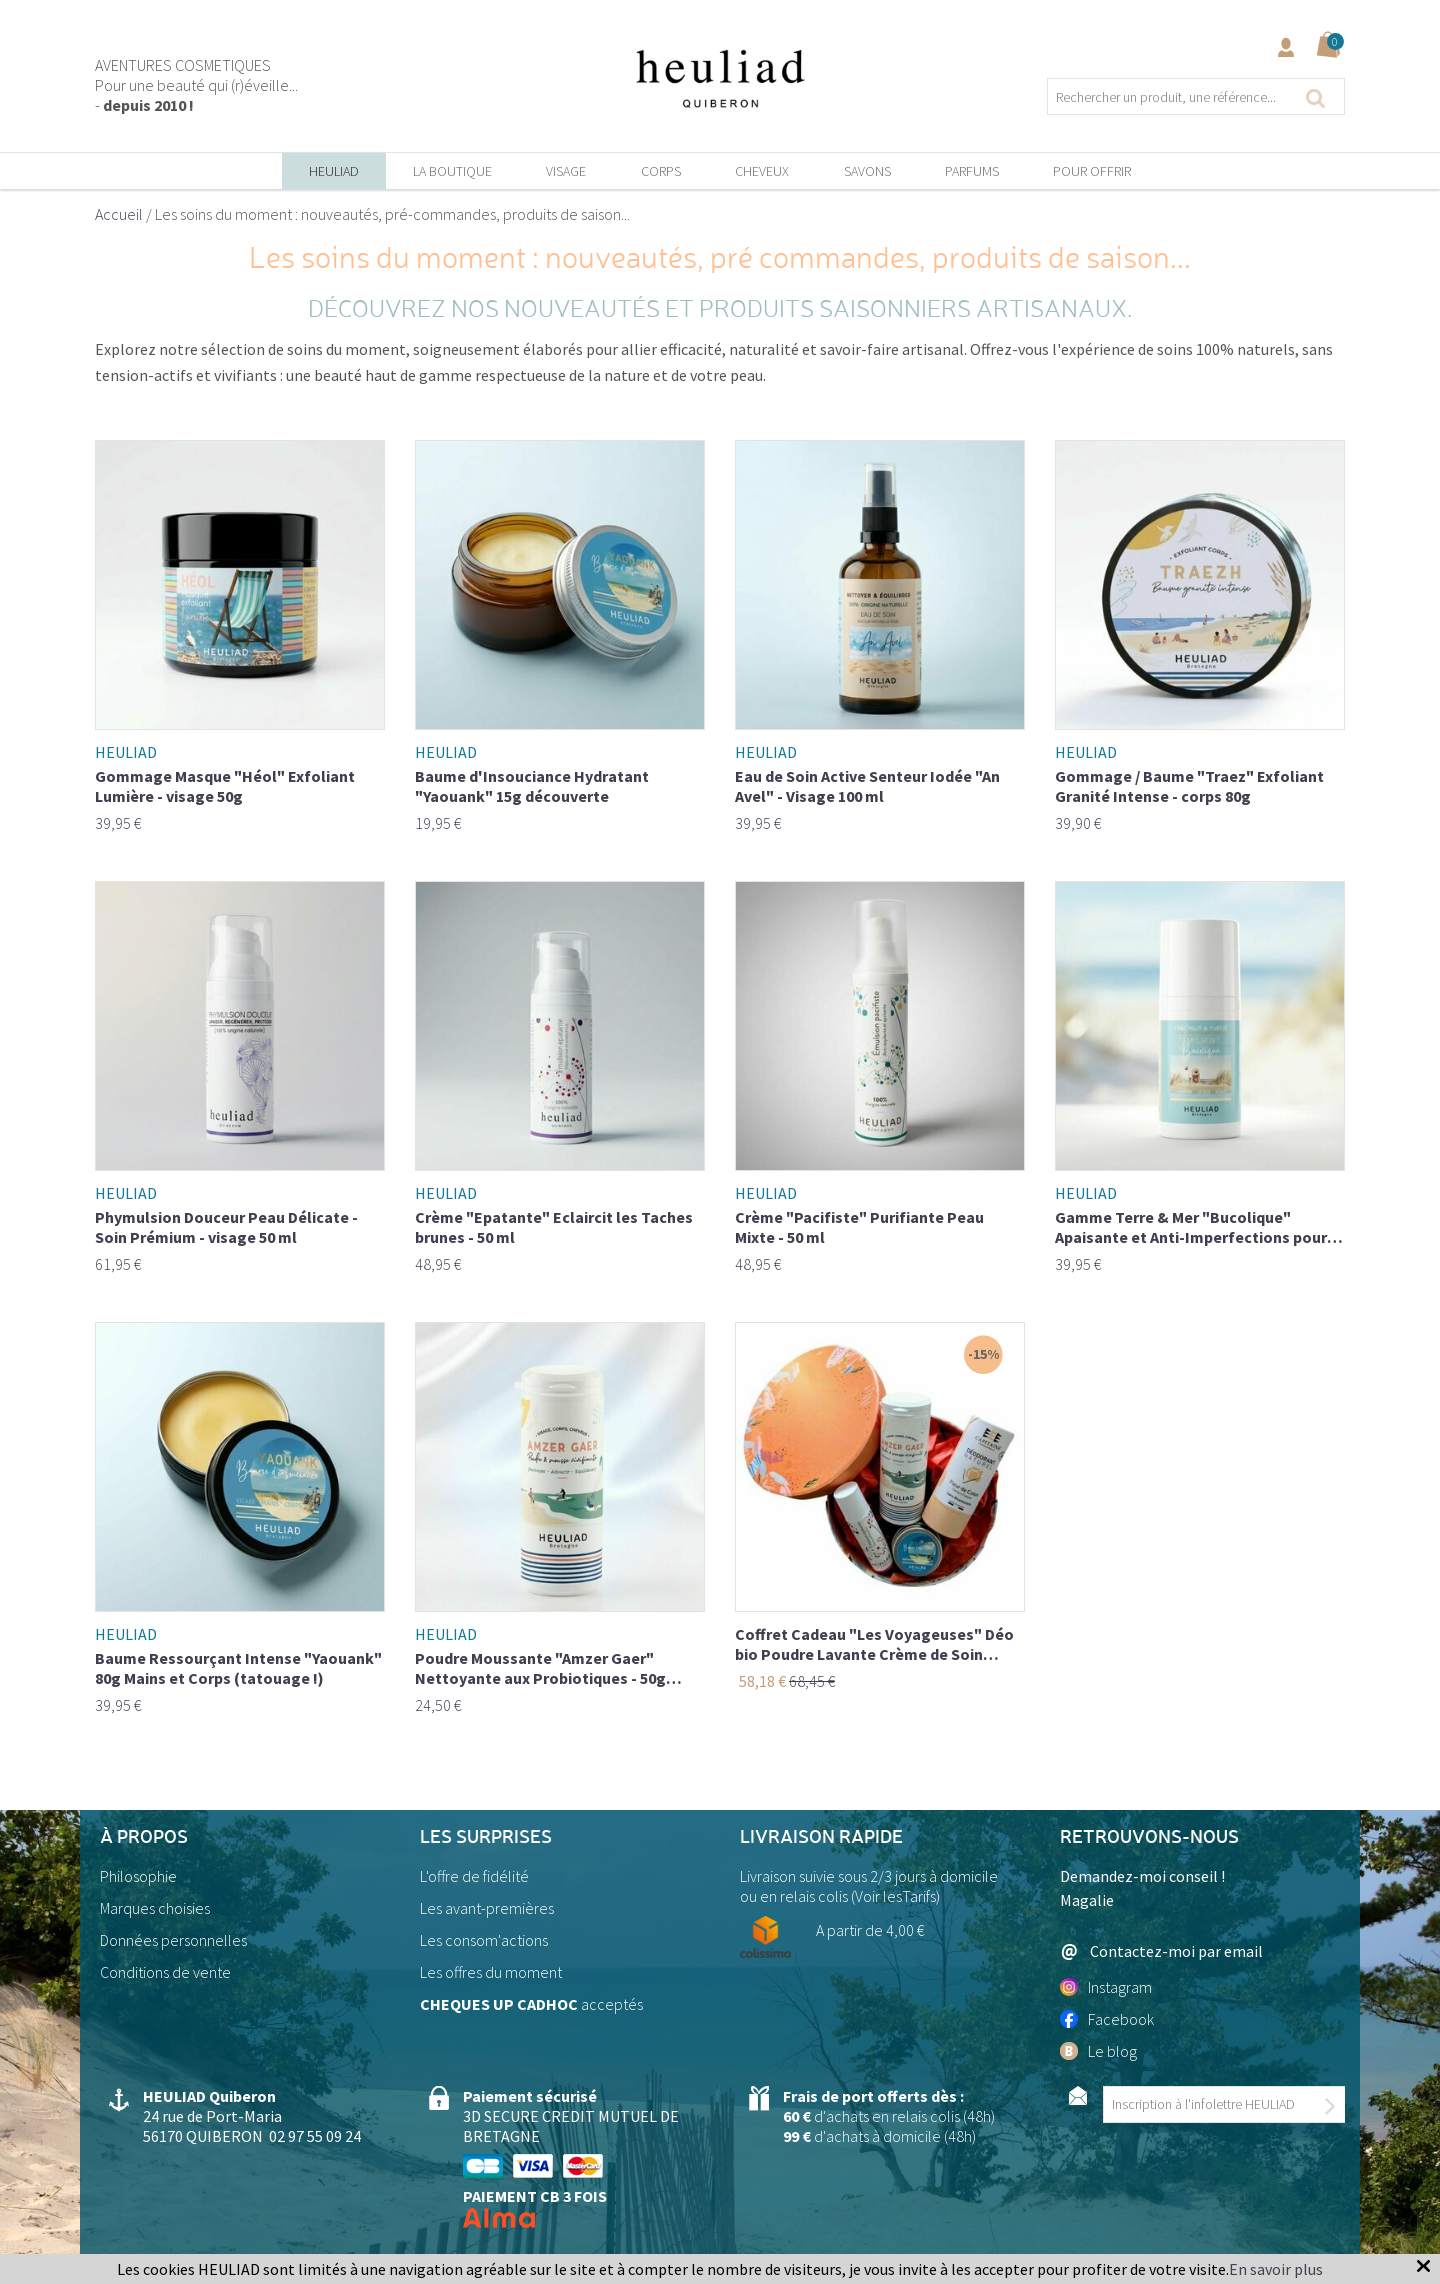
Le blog (1098, 2051)
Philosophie (138, 1876)
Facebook (1107, 2019)
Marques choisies (155, 1908)
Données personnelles (173, 1940)
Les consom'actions (484, 1940)
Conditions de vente (165, 1972)
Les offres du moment (491, 1972)
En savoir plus (1276, 2269)
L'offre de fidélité (474, 1876)
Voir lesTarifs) (897, 1896)
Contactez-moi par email (1161, 1951)
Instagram (1106, 1987)
